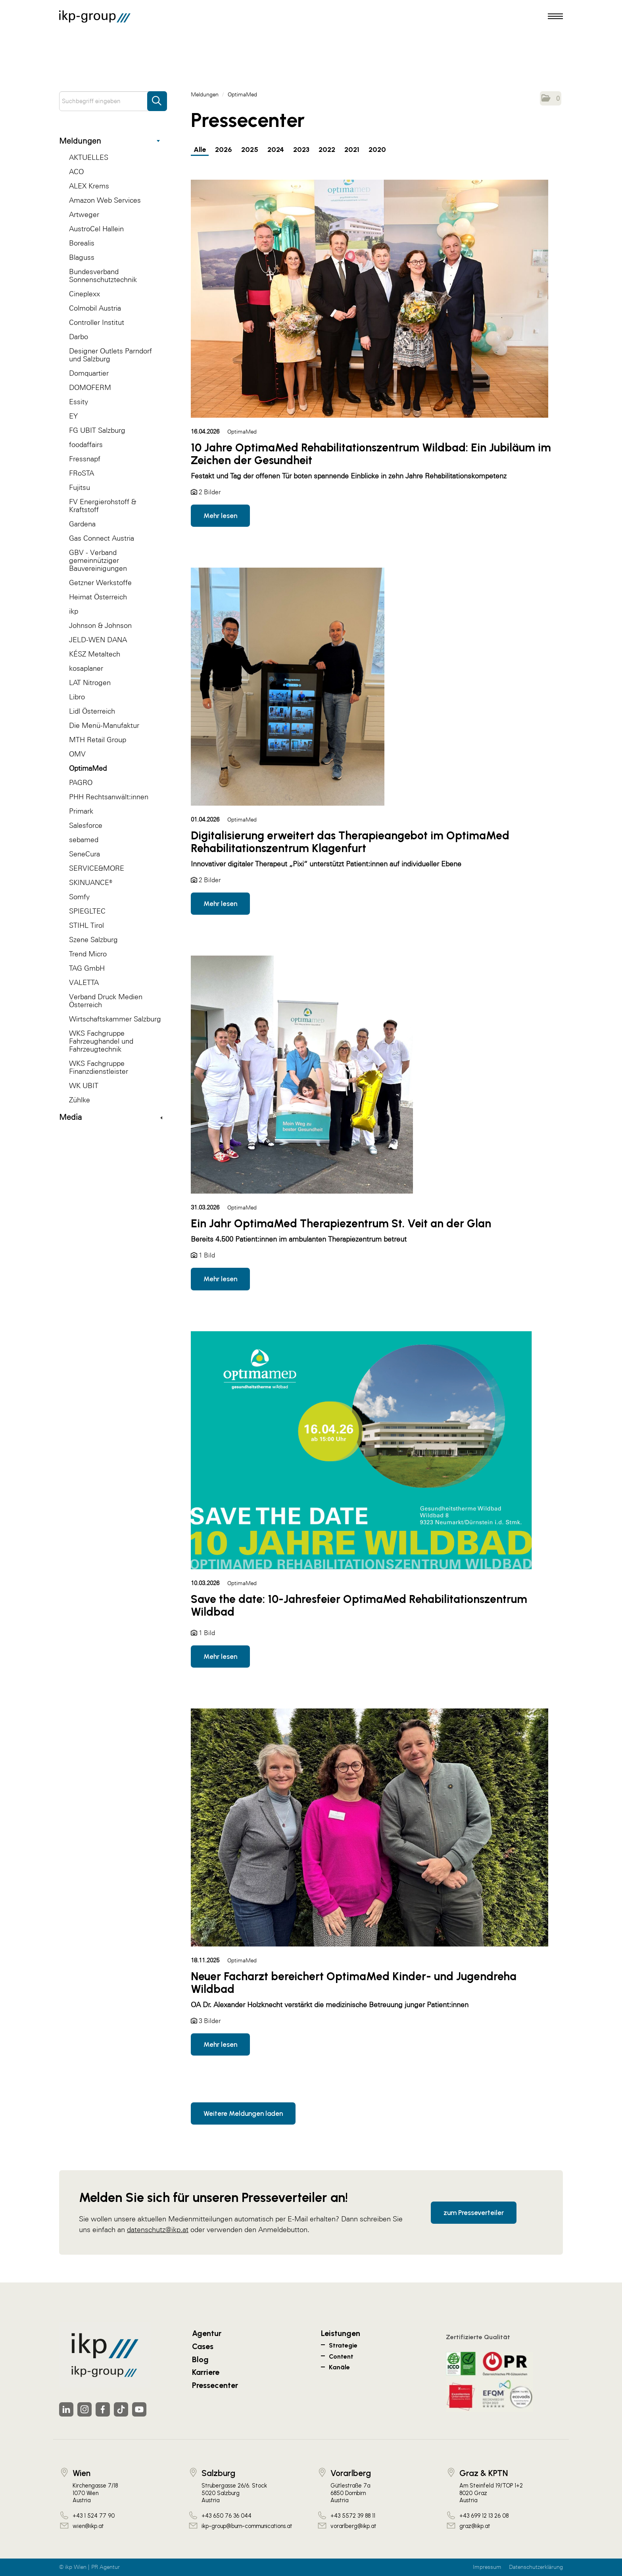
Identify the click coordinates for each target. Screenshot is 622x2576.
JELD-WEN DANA (98, 639)
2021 (351, 149)
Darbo (78, 336)
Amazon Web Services (105, 200)
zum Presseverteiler (473, 2213)
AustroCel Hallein (96, 229)
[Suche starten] (157, 97)
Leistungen (340, 2333)
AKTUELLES (88, 157)
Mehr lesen (220, 516)
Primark (81, 811)
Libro (77, 697)
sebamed (83, 839)
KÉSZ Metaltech (94, 654)
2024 (275, 149)
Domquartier (89, 373)
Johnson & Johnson (100, 625)
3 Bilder (210, 2020)
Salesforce (85, 825)
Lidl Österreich (92, 711)
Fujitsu (79, 487)
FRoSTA (81, 473)
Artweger (84, 214)
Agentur (206, 2333)
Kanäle (339, 2367)
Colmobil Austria (95, 308)
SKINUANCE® (90, 882)
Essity (78, 401)
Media (110, 1117)
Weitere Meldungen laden (243, 2113)
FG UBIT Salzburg (97, 430)
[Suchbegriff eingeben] (113, 101)
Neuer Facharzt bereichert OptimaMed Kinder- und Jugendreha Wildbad (353, 1982)
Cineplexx (84, 294)
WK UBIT (83, 1085)
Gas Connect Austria (101, 538)
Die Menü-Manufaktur (104, 725)
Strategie (343, 2345)
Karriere (205, 2372)
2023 (301, 149)
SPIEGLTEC (87, 911)
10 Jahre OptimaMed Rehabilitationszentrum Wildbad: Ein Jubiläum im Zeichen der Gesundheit (371, 454)
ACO (76, 171)
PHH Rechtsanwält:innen (108, 797)
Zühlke (79, 1100)
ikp (73, 611)
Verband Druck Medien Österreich (105, 1000)
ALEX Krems (89, 186)
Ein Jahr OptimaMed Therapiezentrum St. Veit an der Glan (341, 1223)
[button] (550, 98)
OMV (77, 754)
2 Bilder (210, 491)
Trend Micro (88, 954)
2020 (377, 149)
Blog (200, 2359)
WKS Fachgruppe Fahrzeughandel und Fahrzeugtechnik (101, 1041)
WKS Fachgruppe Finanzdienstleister (98, 1067)
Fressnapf (84, 459)
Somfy (79, 897)
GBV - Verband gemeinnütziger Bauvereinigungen (98, 560)
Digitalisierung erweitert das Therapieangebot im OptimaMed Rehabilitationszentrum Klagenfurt (350, 842)
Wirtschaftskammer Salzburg (115, 1019)
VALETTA (84, 982)
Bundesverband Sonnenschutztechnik (103, 275)
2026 (223, 149)
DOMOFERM (90, 387)
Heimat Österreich (98, 597)
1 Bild (207, 1255)
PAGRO (80, 782)
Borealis (81, 243)
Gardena (82, 524)
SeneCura (84, 854)
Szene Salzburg (93, 939)
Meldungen (109, 140)
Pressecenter (215, 2385)
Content (341, 2356)
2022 (327, 149)
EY (73, 416)
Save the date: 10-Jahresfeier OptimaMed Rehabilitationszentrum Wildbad (359, 1605)
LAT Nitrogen (90, 682)
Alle (200, 149)
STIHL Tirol (86, 925)
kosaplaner (86, 668)
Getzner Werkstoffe (100, 582)
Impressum (487, 2567)
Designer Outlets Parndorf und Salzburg (110, 355)
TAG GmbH (87, 968)
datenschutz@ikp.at (157, 2229)
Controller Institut (96, 322)
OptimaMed (88, 768)
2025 (249, 149)
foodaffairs (86, 444)
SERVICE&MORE (96, 868)
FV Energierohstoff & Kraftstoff (102, 505)
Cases (202, 2346)
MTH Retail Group (97, 739)
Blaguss (81, 257)
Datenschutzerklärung (536, 2567)
